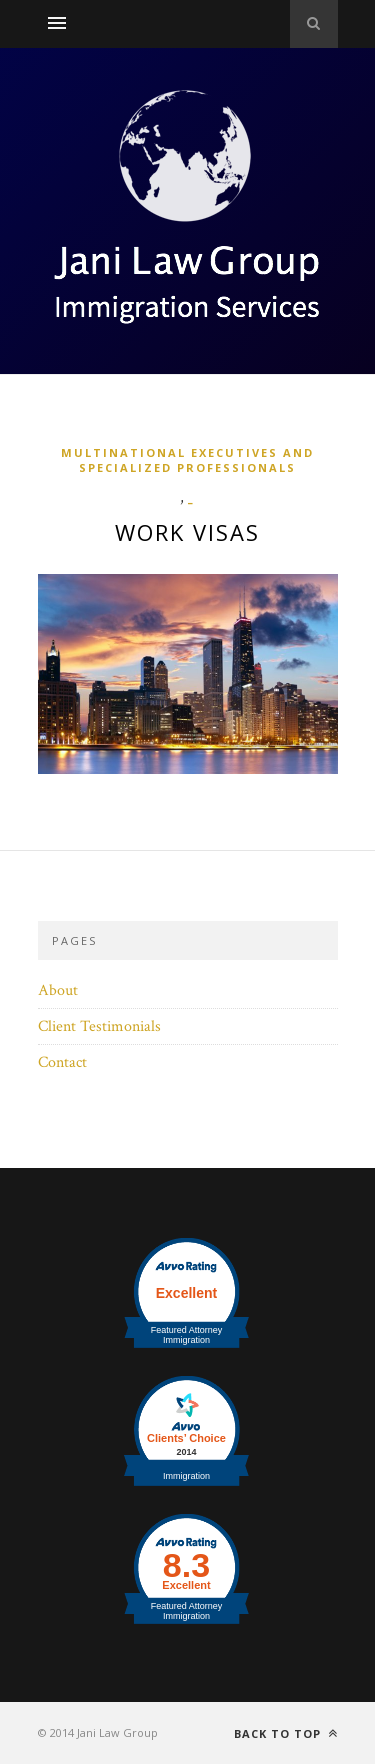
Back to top (286, 1733)
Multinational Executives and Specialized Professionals (187, 460)
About (58, 990)
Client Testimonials (99, 1026)
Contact (62, 1062)
